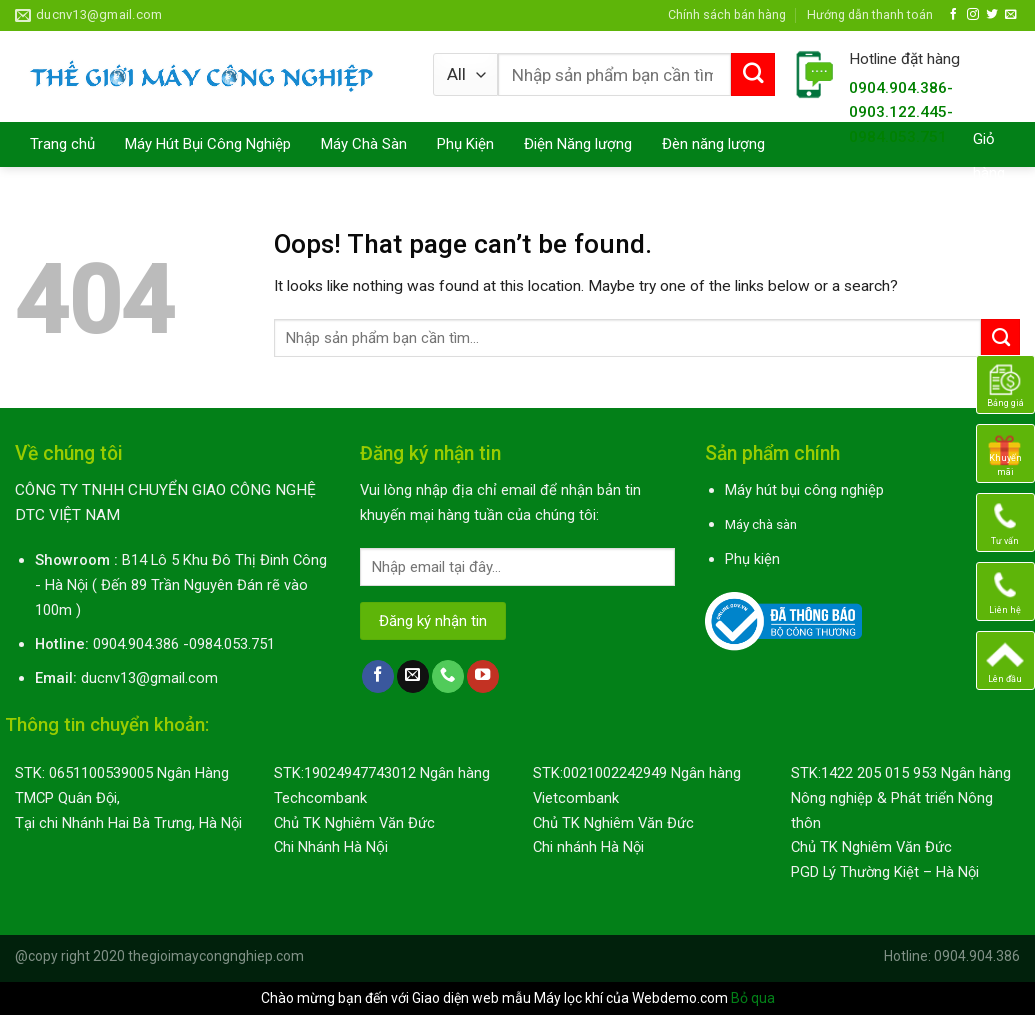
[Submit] (753, 75)
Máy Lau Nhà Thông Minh (113, 189)
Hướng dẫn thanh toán (870, 14)
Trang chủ (62, 144)
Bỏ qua (753, 998)
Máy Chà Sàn (364, 144)
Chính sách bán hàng (727, 14)
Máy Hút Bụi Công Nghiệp (208, 144)
